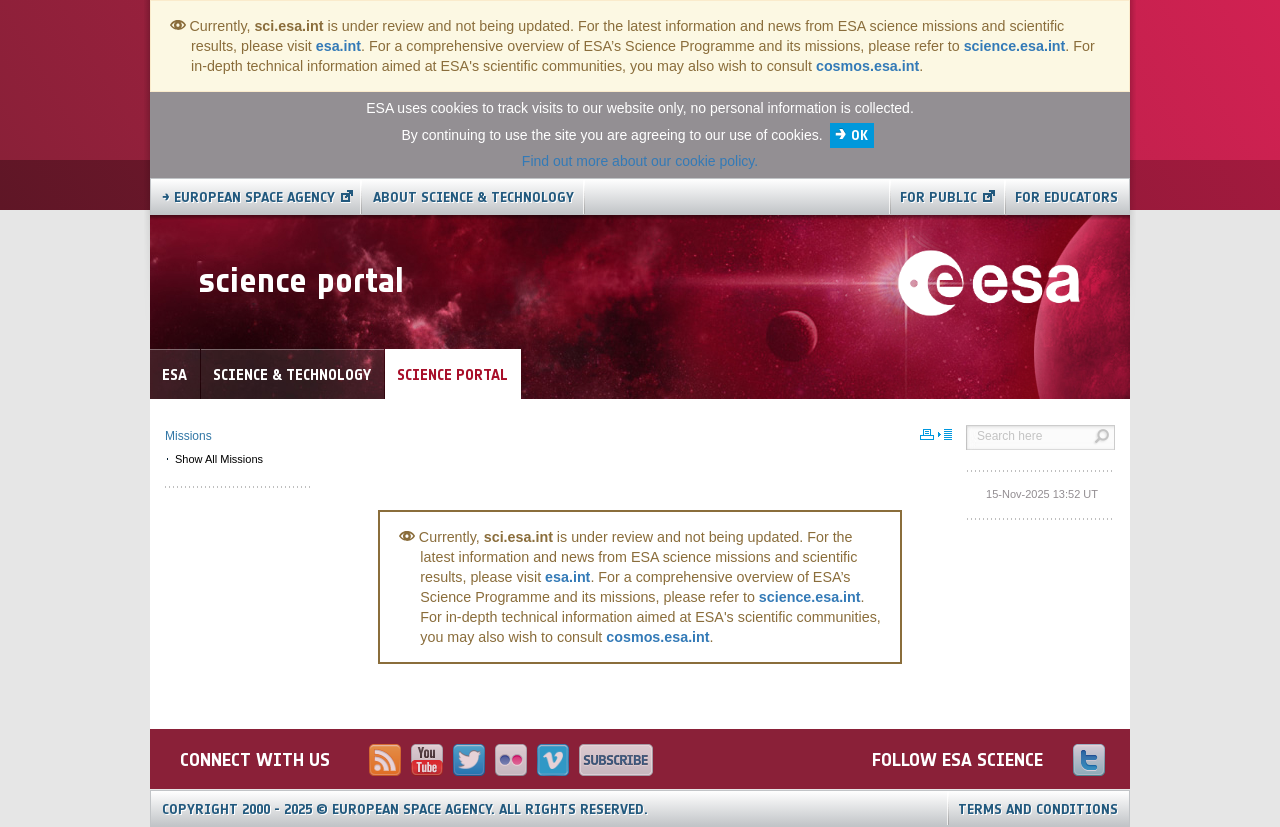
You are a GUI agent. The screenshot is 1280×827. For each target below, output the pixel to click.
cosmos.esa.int (867, 66)
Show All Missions (219, 459)
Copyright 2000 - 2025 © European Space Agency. (405, 809)
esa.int (338, 46)
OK (859, 135)
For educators (1066, 197)
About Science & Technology (473, 197)
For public (938, 197)
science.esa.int (1015, 46)
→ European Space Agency (248, 197)
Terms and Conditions (1038, 809)
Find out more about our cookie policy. (640, 161)
